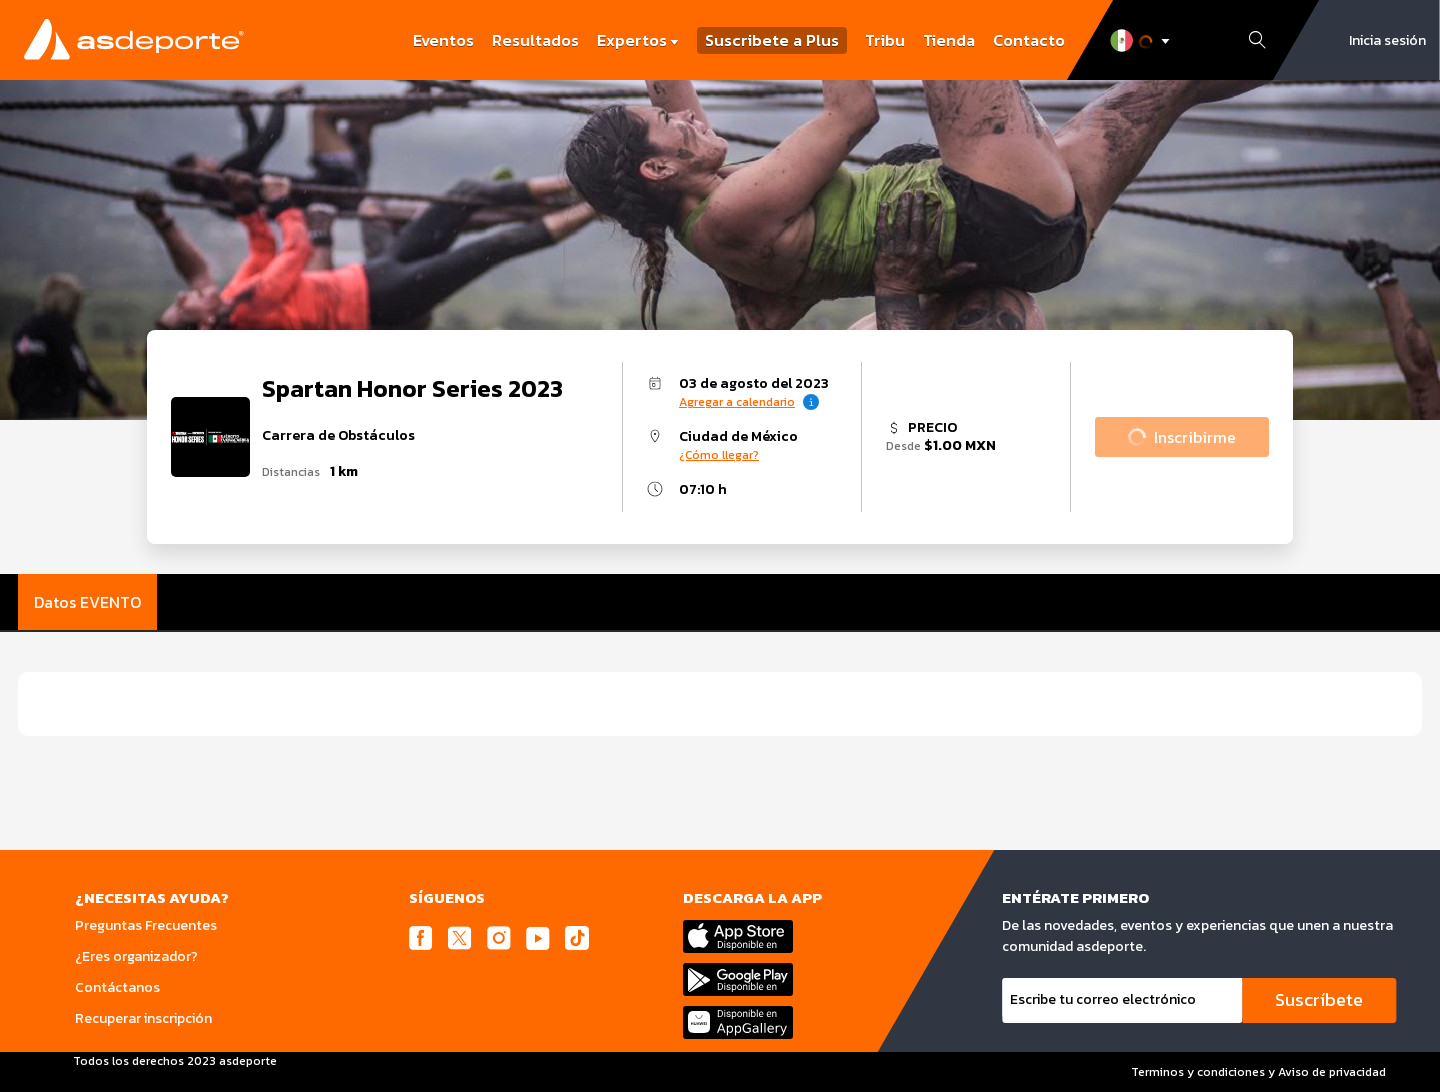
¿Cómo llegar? (719, 455)
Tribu (885, 40)
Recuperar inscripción (143, 1018)
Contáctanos (117, 987)
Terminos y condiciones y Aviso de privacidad (1258, 1072)
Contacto (1029, 40)
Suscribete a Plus (772, 40)
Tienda (949, 40)
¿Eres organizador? (136, 956)
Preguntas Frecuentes (146, 925)
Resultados (535, 40)
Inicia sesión (1387, 40)
